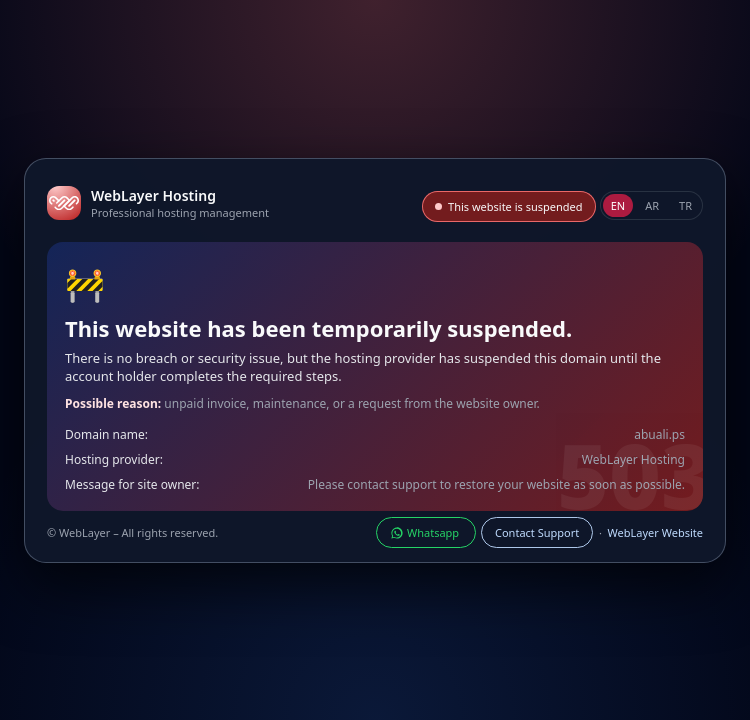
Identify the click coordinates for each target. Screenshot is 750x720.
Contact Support (537, 532)
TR (685, 205)
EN (618, 205)
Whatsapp (426, 532)
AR (652, 205)
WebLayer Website (655, 532)
